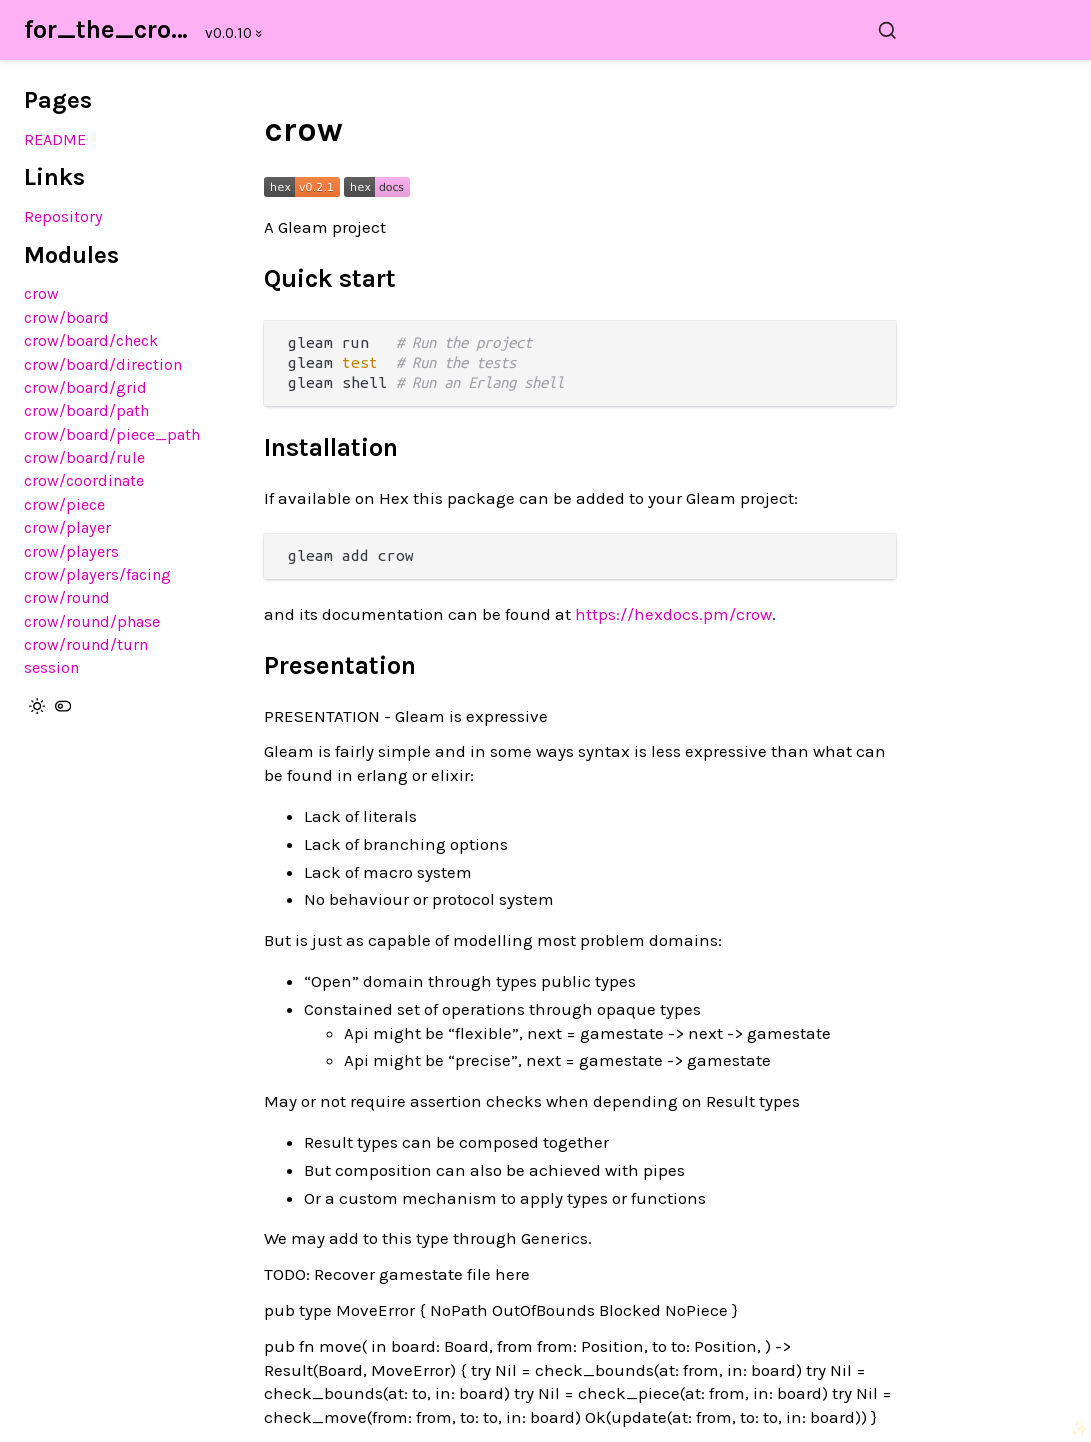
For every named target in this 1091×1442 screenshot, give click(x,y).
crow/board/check (91, 340)
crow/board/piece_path (112, 434)
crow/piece (64, 504)
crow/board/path (86, 410)
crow (41, 293)
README (55, 139)
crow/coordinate (84, 480)
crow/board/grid (85, 387)
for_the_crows (108, 29)
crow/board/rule (84, 457)
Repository (63, 216)
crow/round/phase (92, 621)
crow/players (71, 551)
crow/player (67, 527)
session (51, 667)
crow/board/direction (103, 364)
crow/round (67, 597)
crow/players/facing (97, 574)
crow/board (66, 317)
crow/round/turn (86, 644)
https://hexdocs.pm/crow (673, 614)
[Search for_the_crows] (592, 30)
